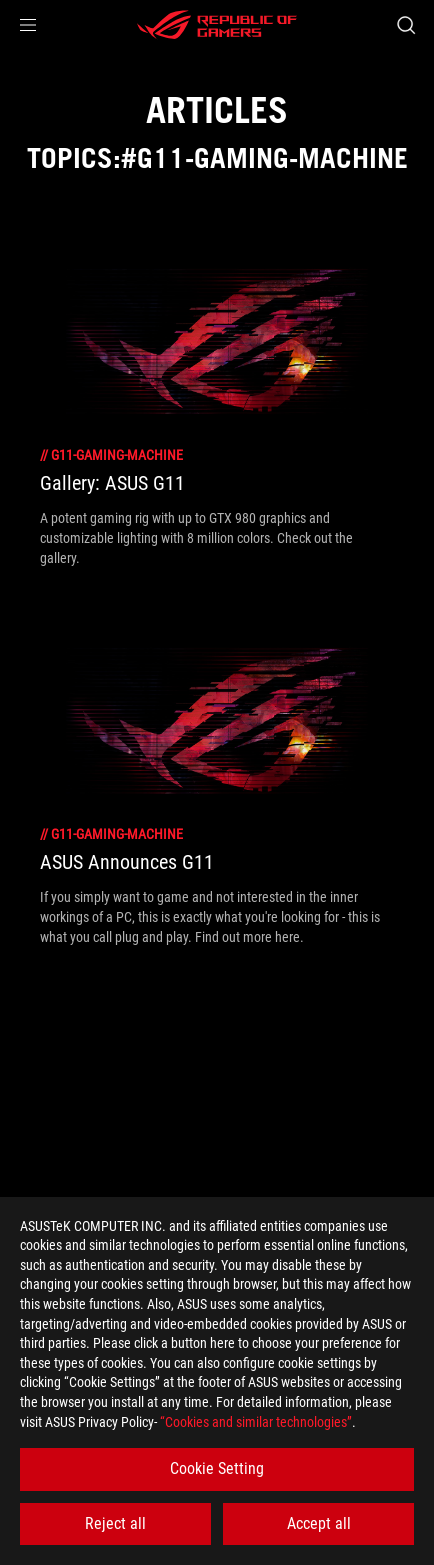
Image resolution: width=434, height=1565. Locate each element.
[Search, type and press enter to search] (405, 25)
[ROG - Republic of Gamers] (217, 25)
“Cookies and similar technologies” (256, 1422)
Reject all (115, 1523)
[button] (28, 25)
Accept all (319, 1523)
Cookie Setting (217, 1468)
